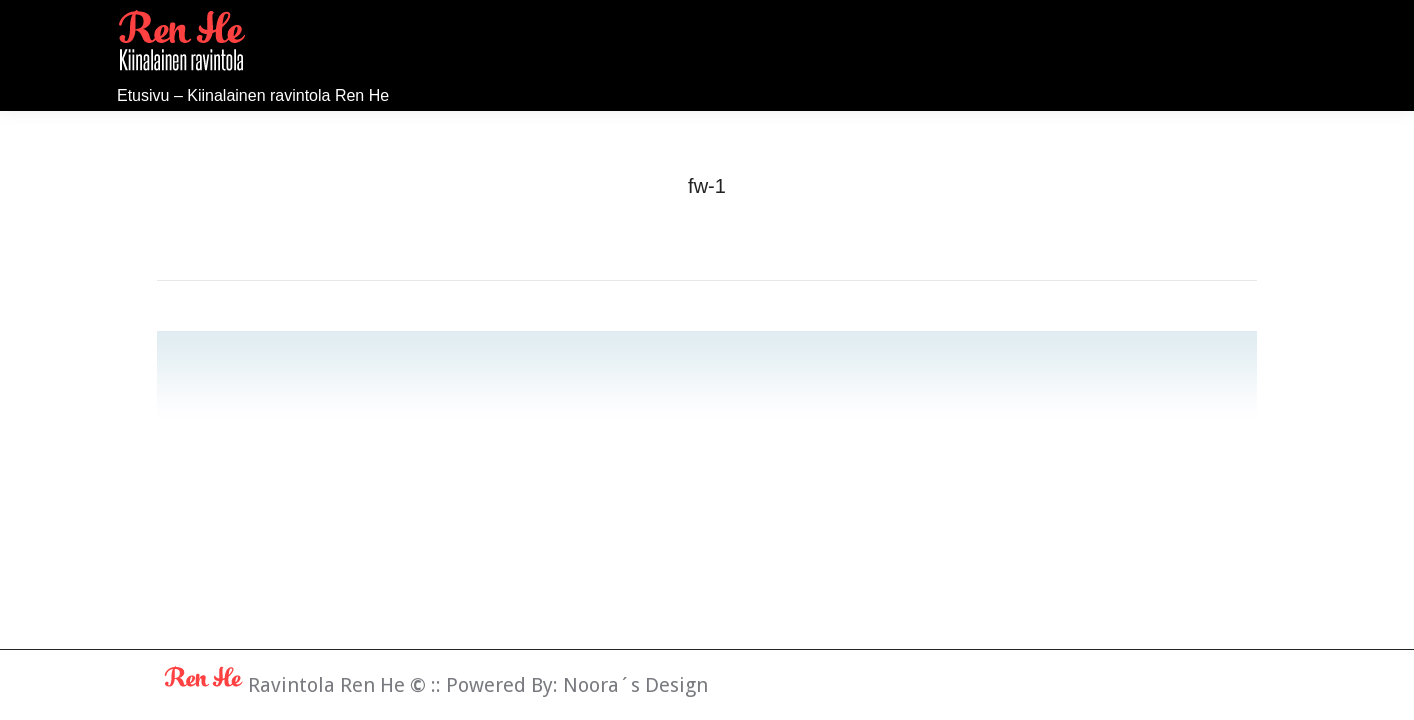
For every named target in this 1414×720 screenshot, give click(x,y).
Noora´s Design (635, 685)
